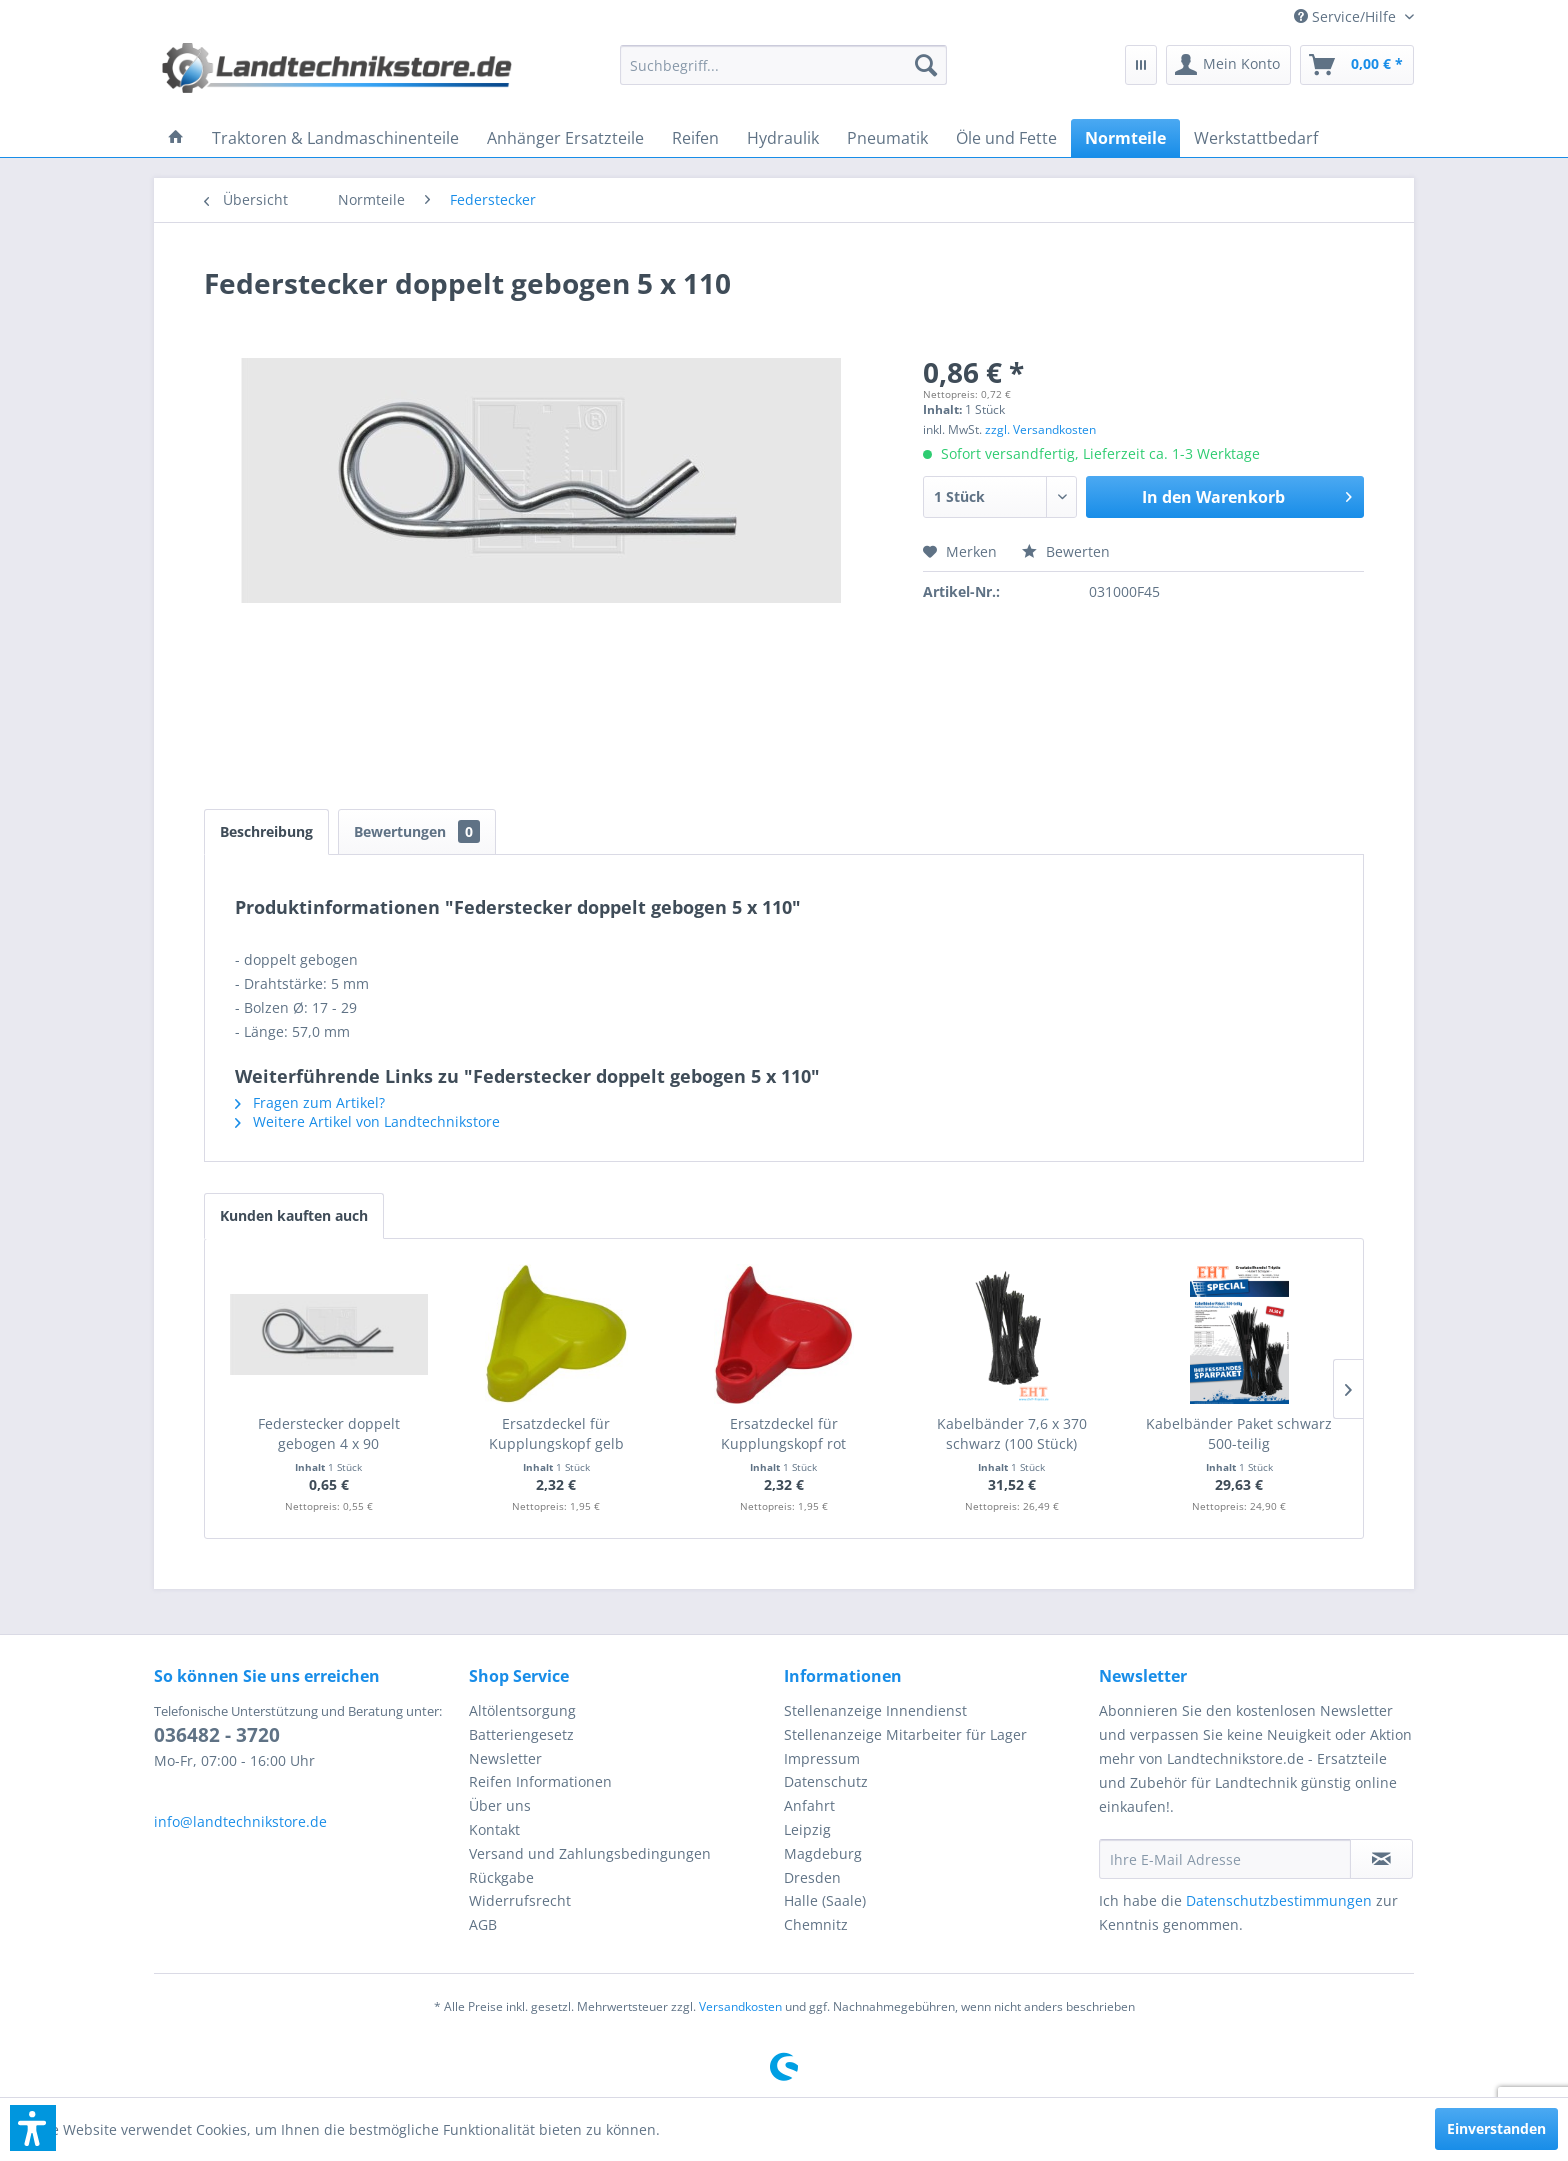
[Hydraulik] (783, 138)
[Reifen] (695, 138)
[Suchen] (926, 65)
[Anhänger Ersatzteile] (565, 138)
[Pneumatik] (887, 138)
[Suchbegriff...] (784, 65)
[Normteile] (1125, 138)
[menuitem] (1346, 16)
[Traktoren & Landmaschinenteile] (335, 138)
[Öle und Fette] (1006, 138)
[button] (33, 2128)
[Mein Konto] (1228, 65)
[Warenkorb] (1357, 65)
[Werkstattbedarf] (1256, 138)
